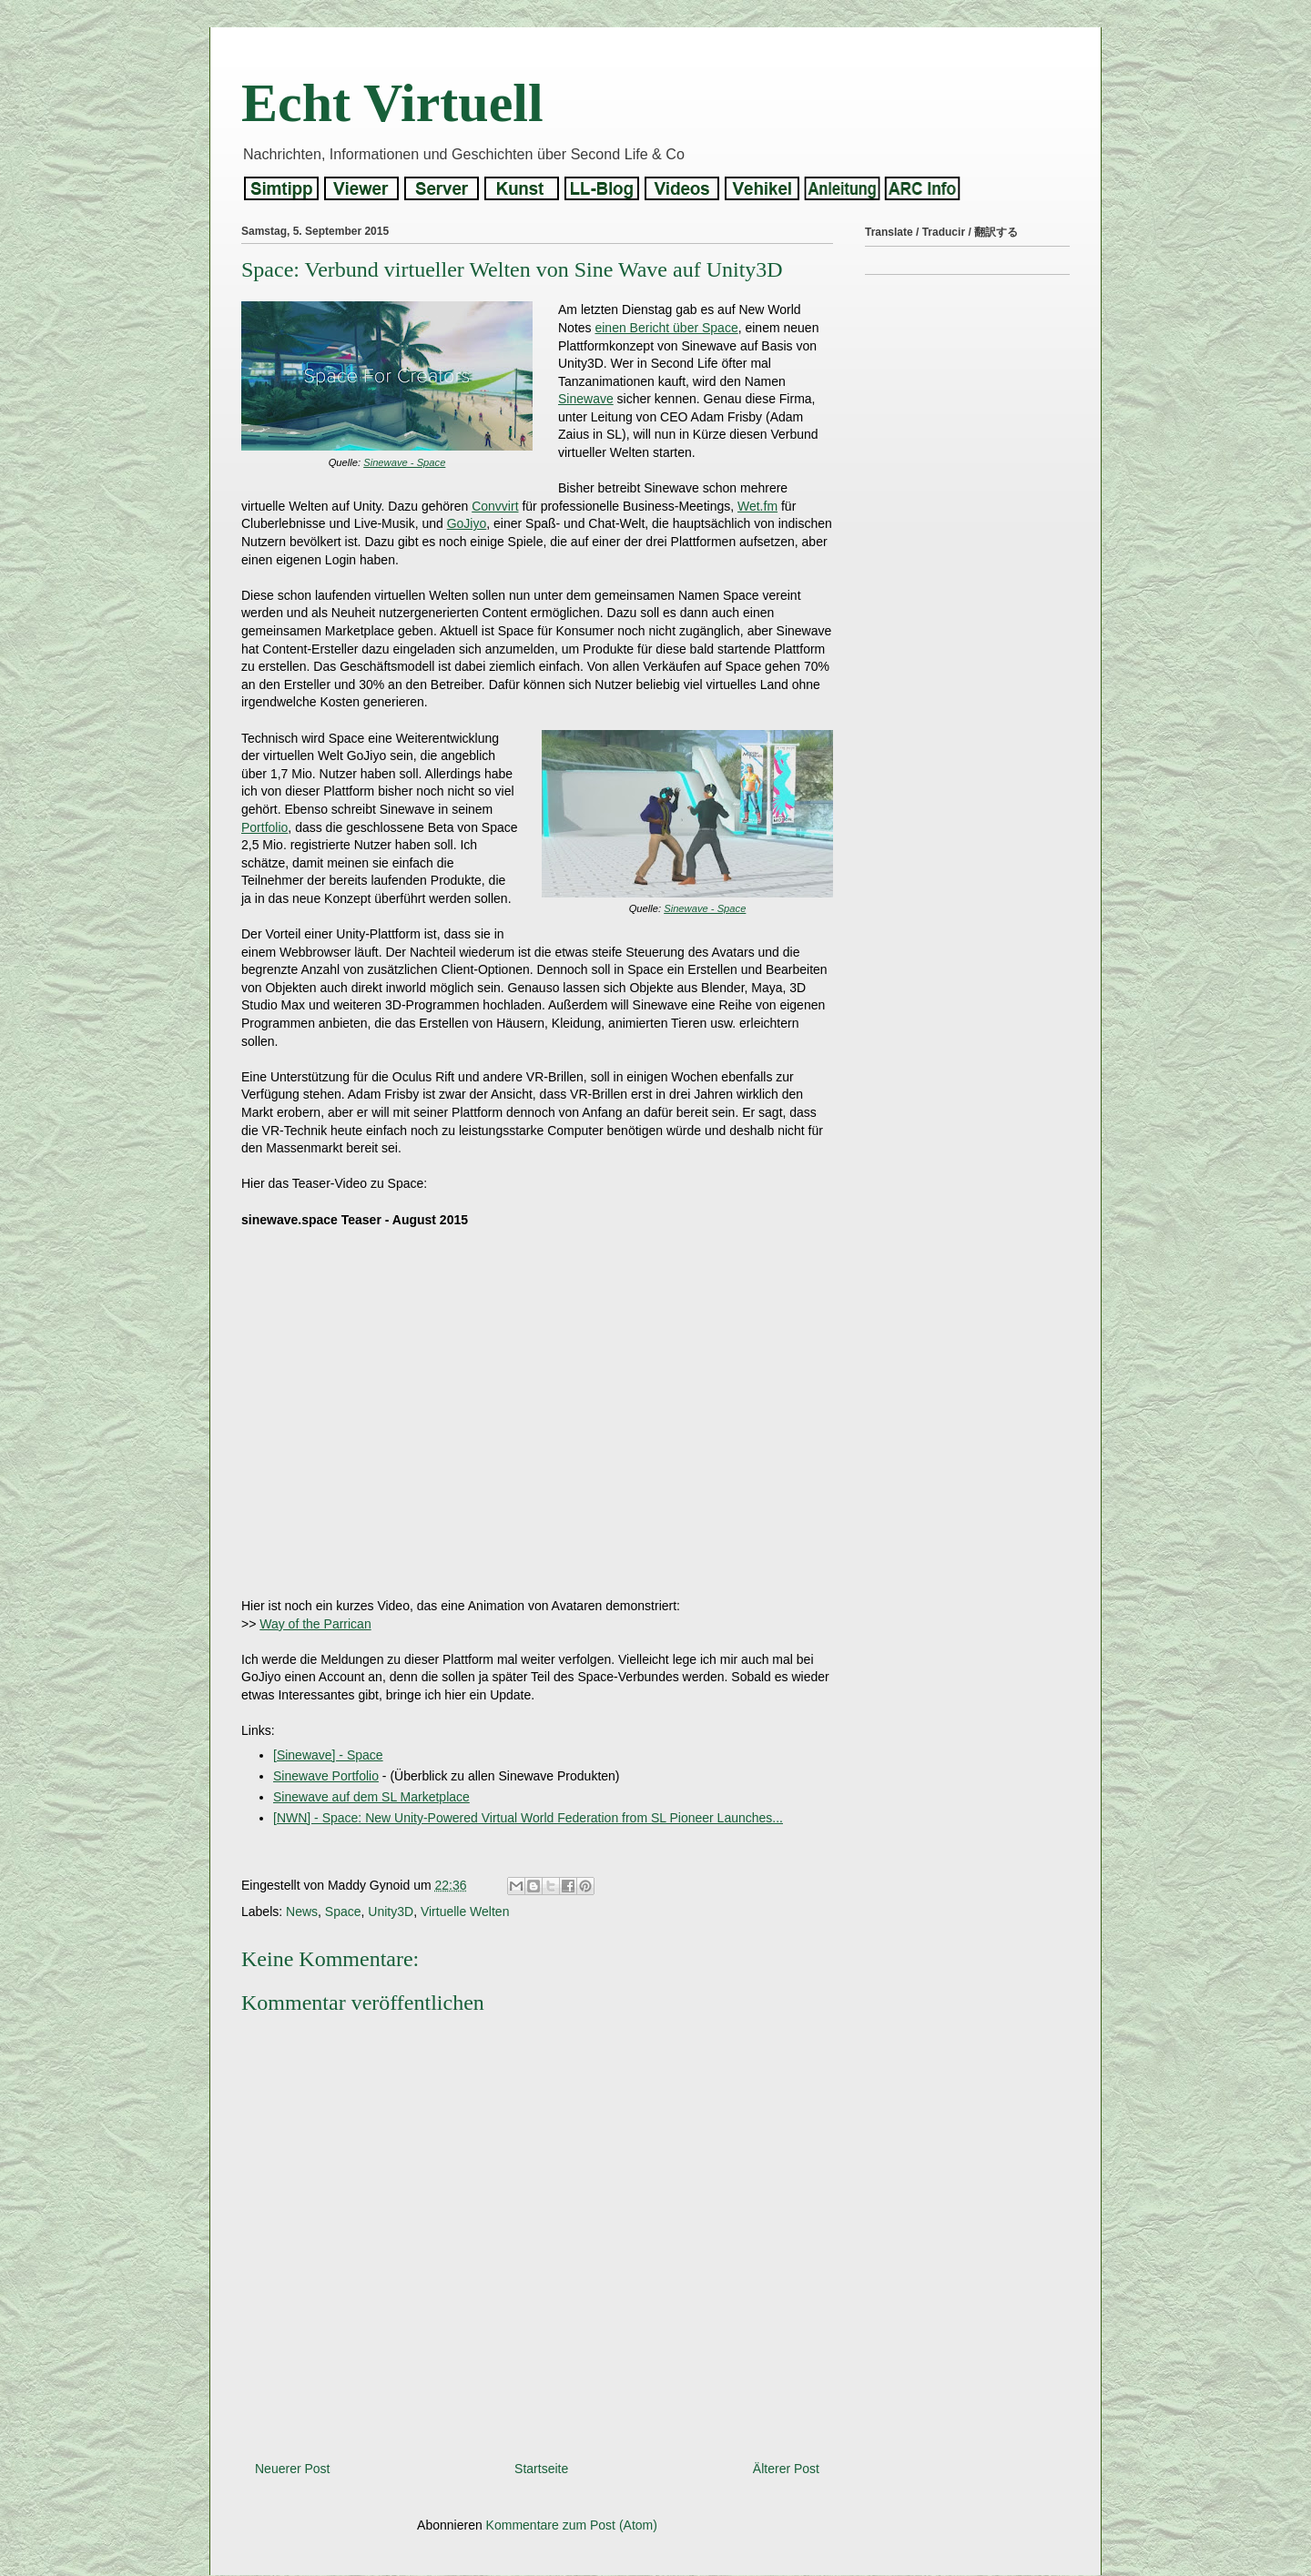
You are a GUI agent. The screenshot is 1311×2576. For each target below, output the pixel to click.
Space (343, 1911)
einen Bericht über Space (666, 327)
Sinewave (586, 398)
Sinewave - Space (404, 462)
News (302, 1911)
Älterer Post (786, 2468)
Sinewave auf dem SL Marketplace (371, 1797)
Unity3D (390, 1911)
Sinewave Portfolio (326, 1776)
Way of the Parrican (315, 1624)
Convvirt (495, 506)
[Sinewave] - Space (328, 1755)
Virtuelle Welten (465, 1911)
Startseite (541, 2468)
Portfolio (264, 827)
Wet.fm (757, 506)
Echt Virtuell (392, 103)
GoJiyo (467, 523)
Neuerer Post (292, 2468)
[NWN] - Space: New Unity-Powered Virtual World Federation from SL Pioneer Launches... (528, 1817)
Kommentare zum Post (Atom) (571, 2525)
